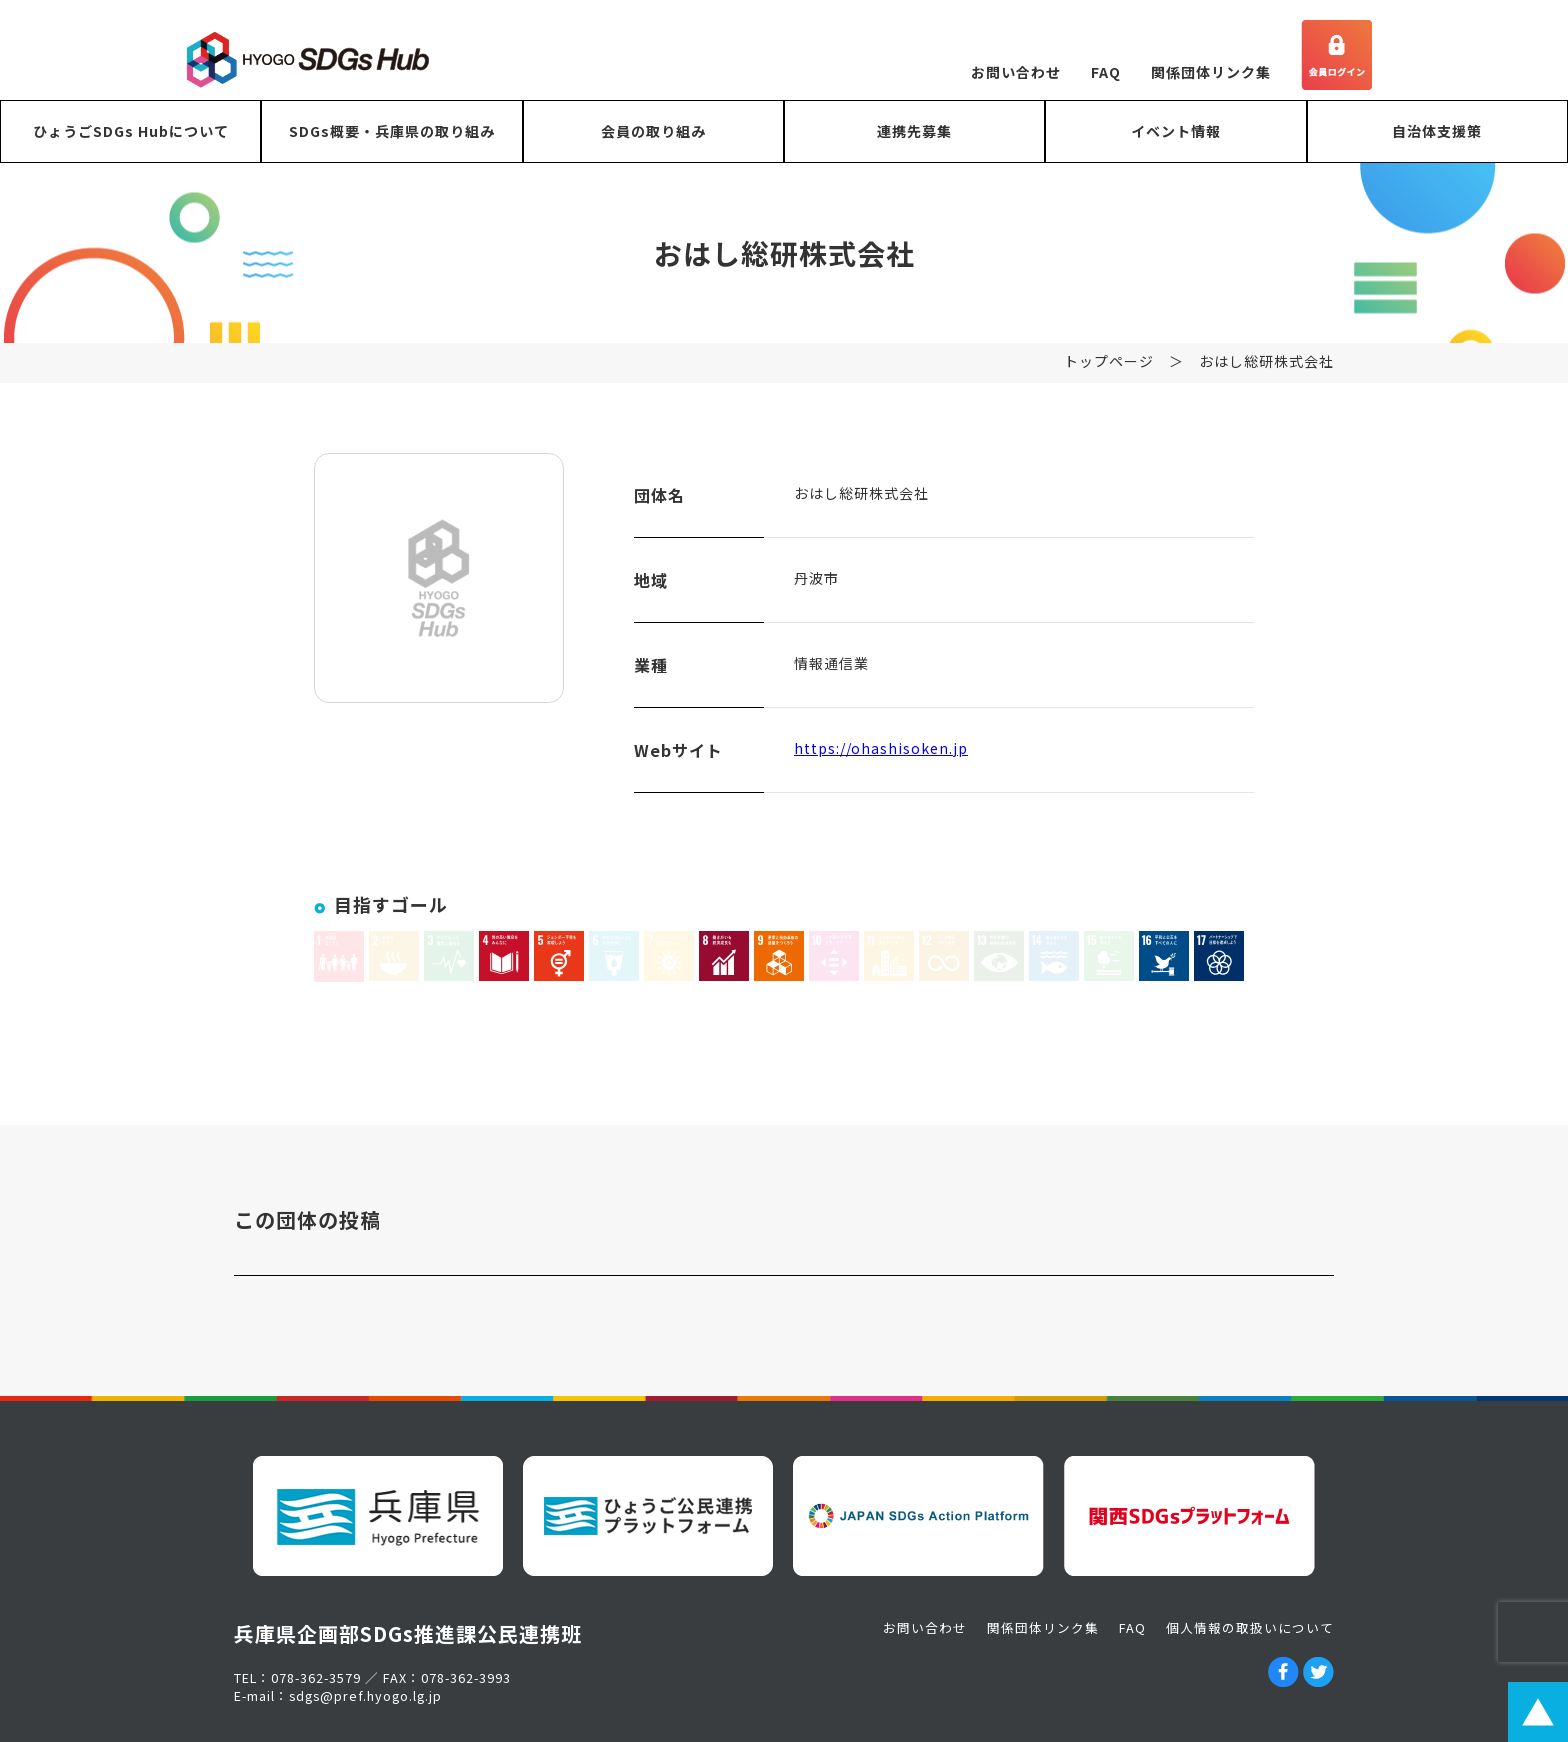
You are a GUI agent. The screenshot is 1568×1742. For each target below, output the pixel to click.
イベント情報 (1176, 131)
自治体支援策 (1437, 131)
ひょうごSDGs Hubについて (131, 131)
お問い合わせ (1016, 72)
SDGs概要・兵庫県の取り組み (392, 131)
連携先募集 (914, 131)
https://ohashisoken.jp (881, 761)
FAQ (1106, 72)
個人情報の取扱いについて (1250, 1627)
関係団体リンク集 (1211, 72)
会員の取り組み (653, 131)
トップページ (1109, 374)
